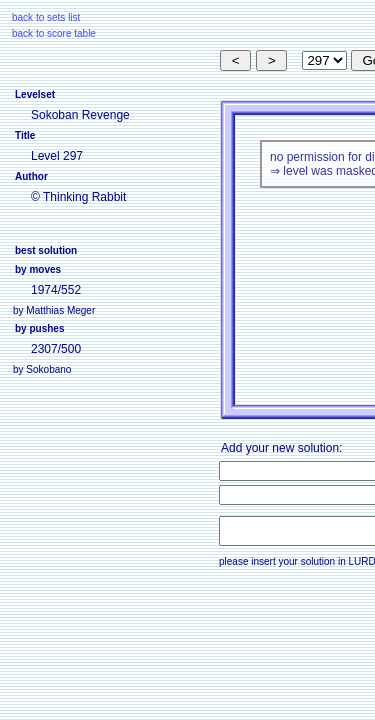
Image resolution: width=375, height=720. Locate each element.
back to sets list (46, 17)
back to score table (54, 33)
